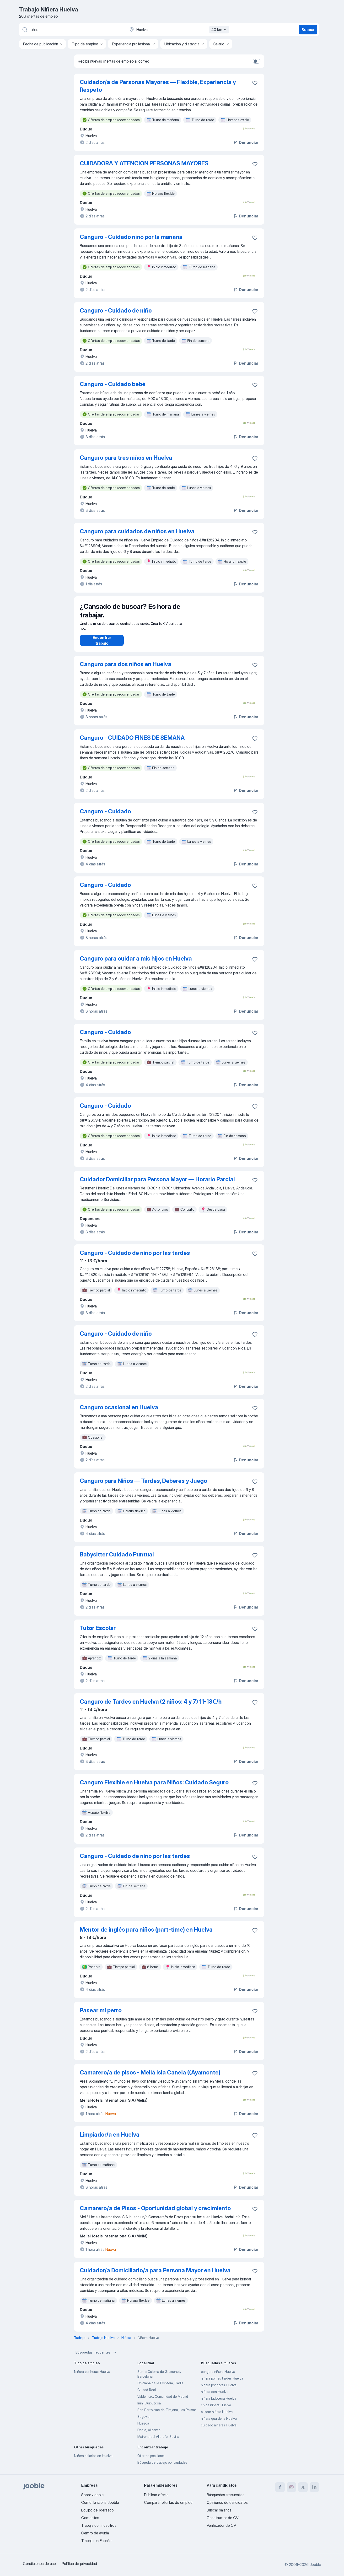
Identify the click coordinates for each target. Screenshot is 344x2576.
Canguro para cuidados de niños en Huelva (137, 531)
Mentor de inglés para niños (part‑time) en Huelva (146, 1934)
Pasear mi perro (101, 2015)
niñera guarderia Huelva (219, 2423)
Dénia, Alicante (149, 2435)
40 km (219, 29)
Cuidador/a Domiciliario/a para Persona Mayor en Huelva (155, 2275)
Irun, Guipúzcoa (149, 2408)
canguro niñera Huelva (218, 2376)
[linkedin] (314, 2487)
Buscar (308, 29)
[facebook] (280, 2487)
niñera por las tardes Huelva (222, 2383)
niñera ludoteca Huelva (218, 2403)
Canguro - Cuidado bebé (112, 384)
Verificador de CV (221, 2525)
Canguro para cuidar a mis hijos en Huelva (136, 963)
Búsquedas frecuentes (96, 2357)
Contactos (90, 2517)
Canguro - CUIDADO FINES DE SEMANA (132, 742)
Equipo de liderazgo (97, 2510)
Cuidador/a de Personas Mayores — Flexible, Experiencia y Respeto (158, 86)
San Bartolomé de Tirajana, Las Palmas (167, 2415)
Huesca (143, 2428)
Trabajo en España (96, 2540)
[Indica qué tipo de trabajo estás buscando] (71, 29)
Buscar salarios (219, 2510)
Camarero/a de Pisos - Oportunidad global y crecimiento (155, 2212)
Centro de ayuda (95, 2533)
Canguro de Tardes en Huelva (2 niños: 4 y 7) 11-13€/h (151, 1706)
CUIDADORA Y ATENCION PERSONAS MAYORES (144, 163)
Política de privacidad (79, 2563)
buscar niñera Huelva (217, 2416)
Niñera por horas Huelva (92, 2376)
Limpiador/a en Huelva (110, 2139)
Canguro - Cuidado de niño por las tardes (135, 1257)
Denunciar (245, 142)
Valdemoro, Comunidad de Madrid (162, 2401)
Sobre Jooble (92, 2494)
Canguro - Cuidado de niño (116, 310)
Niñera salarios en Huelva (93, 2460)
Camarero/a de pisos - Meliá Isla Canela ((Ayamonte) (150, 2077)
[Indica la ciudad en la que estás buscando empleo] (178, 29)
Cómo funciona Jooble (100, 2502)
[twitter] (303, 2487)
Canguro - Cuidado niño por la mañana (131, 236)
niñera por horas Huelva (218, 2390)
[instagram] (291, 2487)
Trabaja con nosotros (98, 2525)
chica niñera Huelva (216, 2410)
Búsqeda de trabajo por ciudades (162, 2467)
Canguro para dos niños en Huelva (125, 668)
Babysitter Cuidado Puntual (117, 1559)
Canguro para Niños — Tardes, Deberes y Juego (143, 1485)
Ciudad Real (146, 2394)
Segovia (143, 2421)
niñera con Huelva (214, 2396)
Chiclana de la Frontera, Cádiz (160, 2388)
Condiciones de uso (39, 2563)
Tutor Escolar (98, 1632)
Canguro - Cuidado (105, 816)
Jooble (315, 2564)
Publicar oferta (156, 2494)
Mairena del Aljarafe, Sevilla (158, 2441)
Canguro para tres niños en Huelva (126, 457)
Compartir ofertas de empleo (168, 2502)
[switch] (256, 61)
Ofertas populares (151, 2460)
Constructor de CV (222, 2517)
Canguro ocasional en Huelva (119, 1412)
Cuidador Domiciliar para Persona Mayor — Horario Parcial (157, 1184)
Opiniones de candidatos (227, 2502)
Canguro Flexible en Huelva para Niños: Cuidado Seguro (154, 1787)
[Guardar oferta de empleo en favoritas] (255, 83)
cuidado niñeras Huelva (218, 2430)
